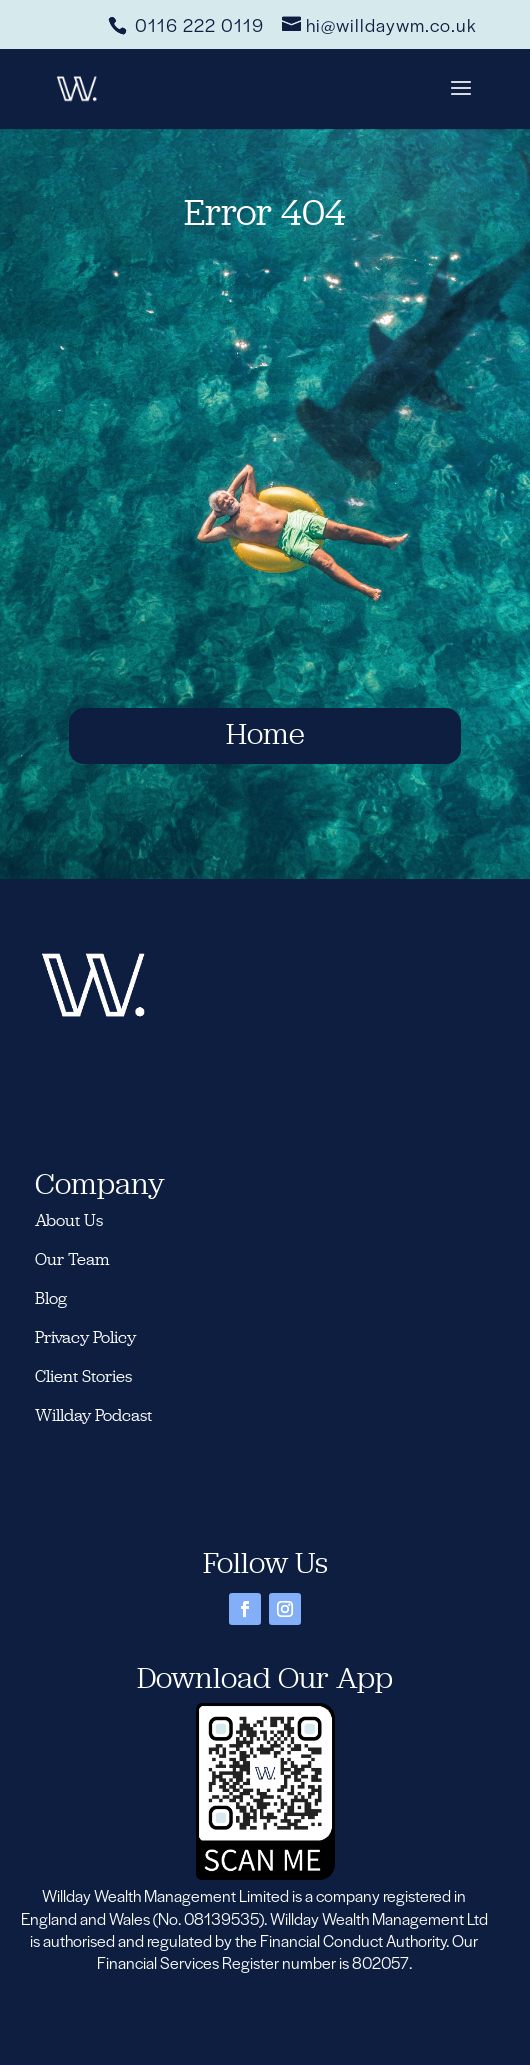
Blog (51, 1298)
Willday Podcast (95, 1415)
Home (265, 733)
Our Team (72, 1259)
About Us (69, 1220)
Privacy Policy (85, 1337)
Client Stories (83, 1376)
